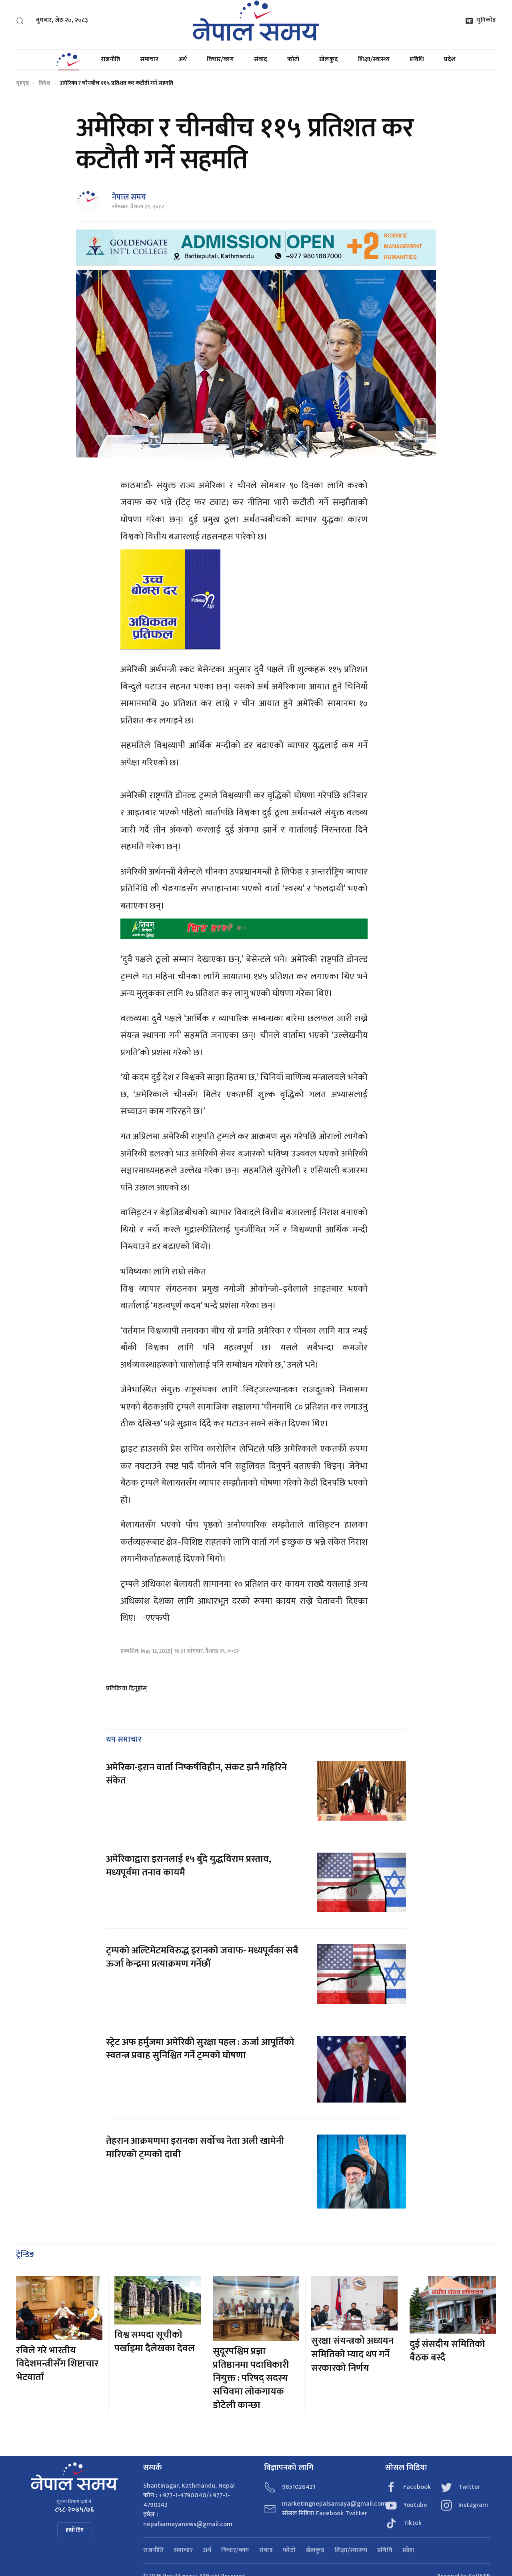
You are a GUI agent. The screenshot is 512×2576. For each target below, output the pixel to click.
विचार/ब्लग (220, 59)
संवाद (260, 59)
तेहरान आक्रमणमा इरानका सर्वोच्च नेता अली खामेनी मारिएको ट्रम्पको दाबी (195, 2148)
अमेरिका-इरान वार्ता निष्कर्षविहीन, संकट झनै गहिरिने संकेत (196, 1774)
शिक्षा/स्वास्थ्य (374, 59)
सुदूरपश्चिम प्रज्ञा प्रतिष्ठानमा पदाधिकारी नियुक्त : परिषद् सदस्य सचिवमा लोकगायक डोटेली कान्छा (251, 2378)
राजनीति (110, 59)
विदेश (44, 83)
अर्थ (182, 59)
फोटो (293, 59)
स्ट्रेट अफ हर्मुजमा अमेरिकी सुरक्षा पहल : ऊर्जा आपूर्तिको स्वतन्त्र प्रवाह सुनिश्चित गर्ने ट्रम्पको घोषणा (200, 2049)
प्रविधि (417, 59)
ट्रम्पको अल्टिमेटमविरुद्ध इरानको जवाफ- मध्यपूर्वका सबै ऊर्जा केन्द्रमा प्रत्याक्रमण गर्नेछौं (202, 1957)
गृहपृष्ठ (22, 83)
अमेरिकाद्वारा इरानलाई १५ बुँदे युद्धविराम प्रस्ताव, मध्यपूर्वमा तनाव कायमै (188, 1866)
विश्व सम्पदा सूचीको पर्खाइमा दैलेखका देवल (154, 2341)
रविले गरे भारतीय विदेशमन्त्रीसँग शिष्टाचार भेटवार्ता (57, 2363)
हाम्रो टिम (75, 2529)
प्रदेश (450, 59)
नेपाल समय (129, 197)
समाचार (149, 59)
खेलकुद (328, 59)
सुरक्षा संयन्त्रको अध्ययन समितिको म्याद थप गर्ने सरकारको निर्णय (352, 2354)
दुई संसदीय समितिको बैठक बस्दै (447, 2351)
